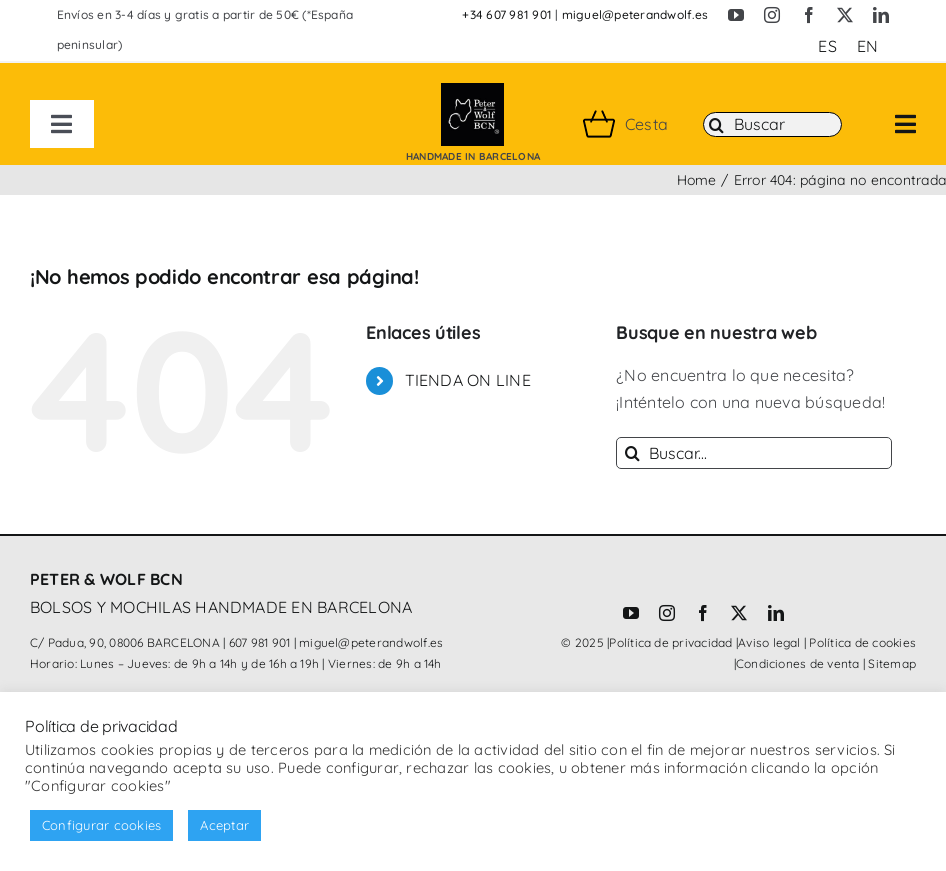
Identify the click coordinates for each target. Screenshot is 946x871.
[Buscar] (772, 125)
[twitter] (845, 15)
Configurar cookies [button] (101, 825)
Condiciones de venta (798, 663)
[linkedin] (881, 15)
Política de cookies (862, 642)
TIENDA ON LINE (468, 380)
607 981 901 (260, 642)
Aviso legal (769, 642)
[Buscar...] (753, 453)
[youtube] (736, 15)
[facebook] (809, 15)
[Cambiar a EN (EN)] (867, 45)
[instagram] (772, 15)
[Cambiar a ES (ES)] (827, 45)
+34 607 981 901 (507, 14)
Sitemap (892, 663)
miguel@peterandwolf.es (635, 14)
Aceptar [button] (224, 825)
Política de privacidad (670, 642)
